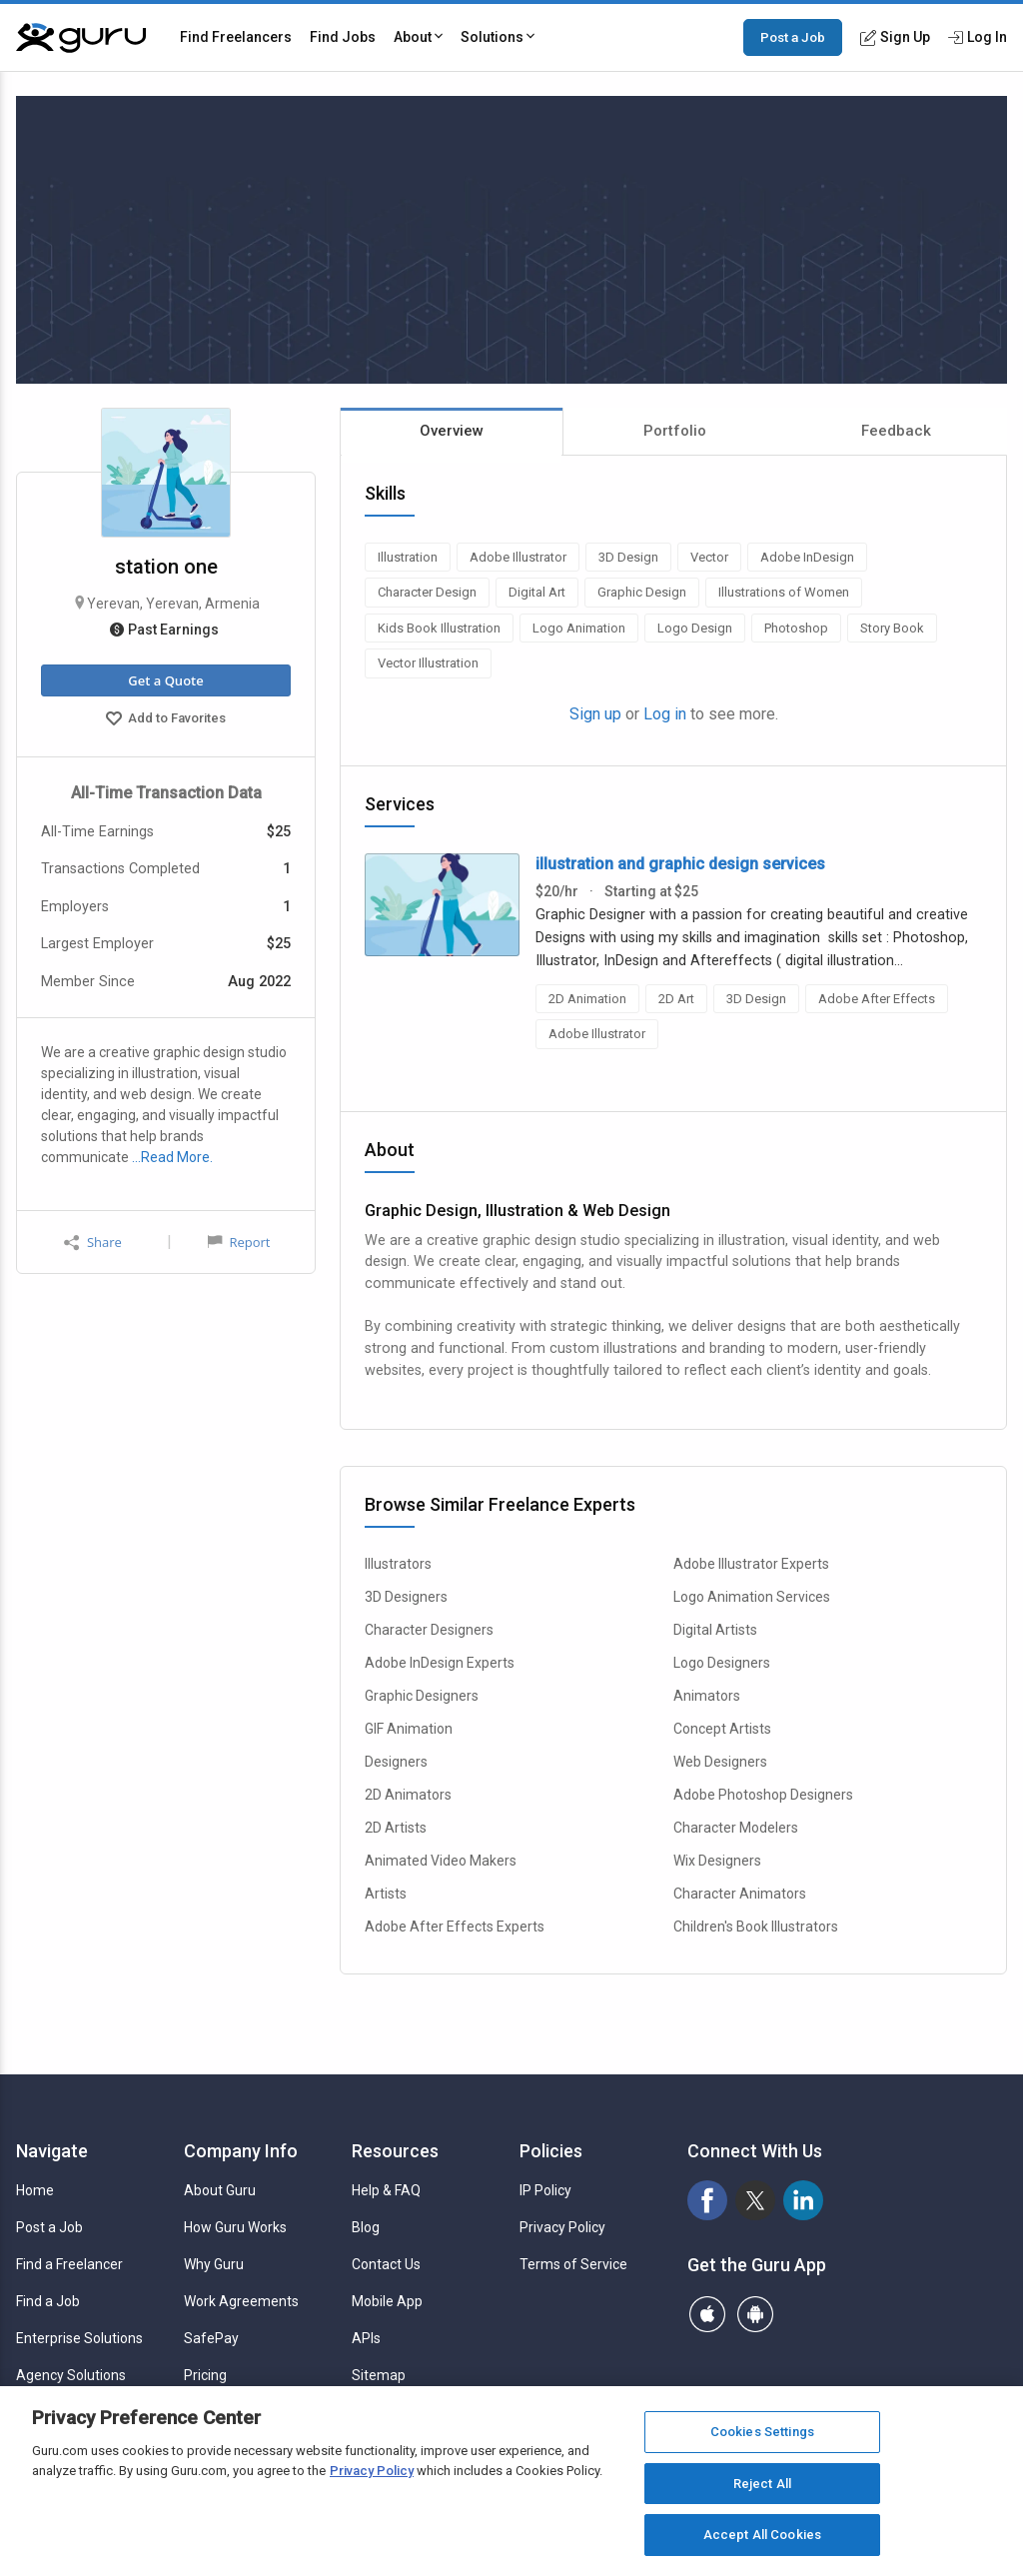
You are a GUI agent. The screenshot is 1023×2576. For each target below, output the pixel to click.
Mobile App (387, 2301)
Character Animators (739, 1894)
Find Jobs (343, 37)
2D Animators (408, 1795)
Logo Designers (721, 1663)
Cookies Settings (762, 2431)
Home (35, 2190)
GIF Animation (409, 1729)
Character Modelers (735, 1828)
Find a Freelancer (69, 2264)
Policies (550, 2150)
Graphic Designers (422, 1696)
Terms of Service (573, 2264)
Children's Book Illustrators (755, 1926)
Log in (664, 713)
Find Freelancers (236, 37)
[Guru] (81, 38)
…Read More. (172, 1157)
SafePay (211, 2338)
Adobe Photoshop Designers (763, 1795)
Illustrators (398, 1564)
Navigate (52, 2150)
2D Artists (396, 1828)
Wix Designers (717, 1861)
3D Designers (406, 1597)
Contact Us (386, 2264)
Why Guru (214, 2264)
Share (93, 1242)
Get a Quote (165, 680)
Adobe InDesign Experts (439, 1663)
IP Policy (545, 2190)
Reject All (762, 2483)
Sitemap (379, 2375)
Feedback (896, 431)
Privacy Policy (562, 2227)
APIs (366, 2338)
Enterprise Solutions (79, 2338)
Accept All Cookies (762, 2534)
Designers (396, 1762)
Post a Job (792, 37)
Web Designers (720, 1762)
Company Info (241, 2150)
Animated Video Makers (440, 1861)
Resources (395, 2150)
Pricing (205, 2375)
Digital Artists (715, 1630)
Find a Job (48, 2301)
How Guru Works (235, 2227)
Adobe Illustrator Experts (751, 1564)
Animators (706, 1696)
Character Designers (429, 1630)
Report (239, 1242)
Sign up (595, 713)
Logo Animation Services (751, 1597)
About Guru (220, 2190)
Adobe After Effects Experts (454, 1926)
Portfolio (674, 431)
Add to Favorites (166, 720)
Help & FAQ (386, 2190)
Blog (366, 2227)
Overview (452, 431)
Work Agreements (241, 2301)
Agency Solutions (71, 2375)
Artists (386, 1894)
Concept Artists (722, 1729)
